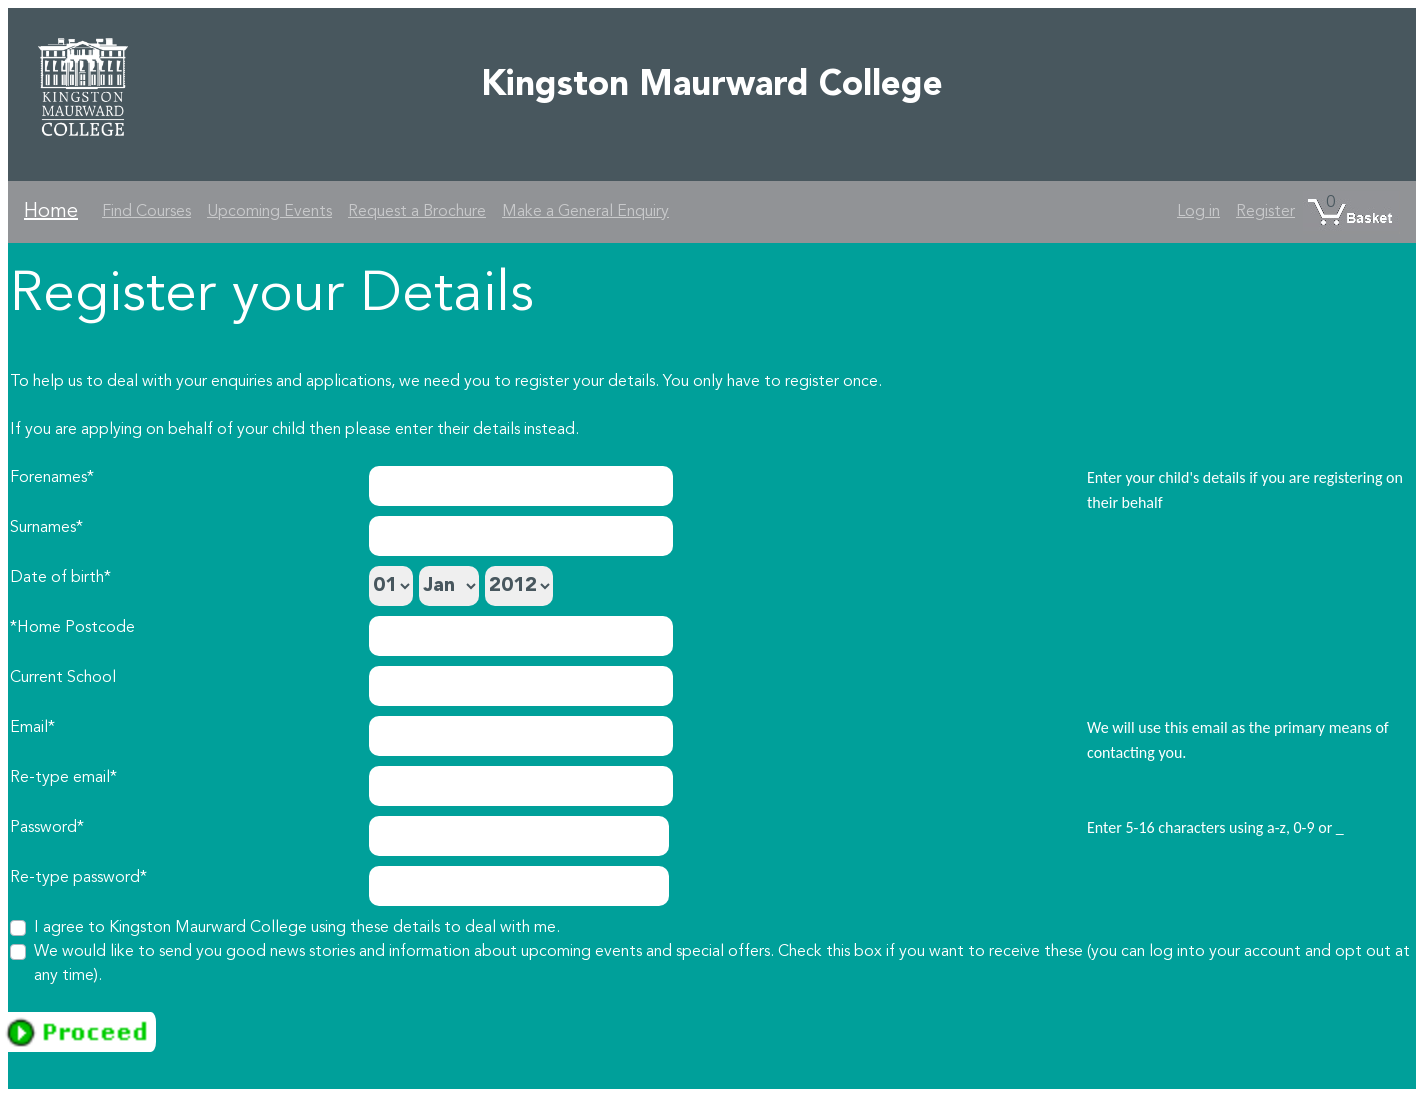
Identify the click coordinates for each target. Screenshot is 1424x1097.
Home (51, 212)
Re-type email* (63, 778)
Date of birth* (60, 578)
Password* (47, 828)
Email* (32, 728)
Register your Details (272, 296)
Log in (1198, 212)
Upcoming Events (269, 212)
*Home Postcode (72, 628)
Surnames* (46, 528)
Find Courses (146, 212)
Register (1265, 212)
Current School (63, 678)
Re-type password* (78, 878)
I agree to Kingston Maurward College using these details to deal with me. (297, 928)
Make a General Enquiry (585, 212)
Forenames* (52, 478)
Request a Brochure (417, 212)
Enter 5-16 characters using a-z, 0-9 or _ (1215, 827)
